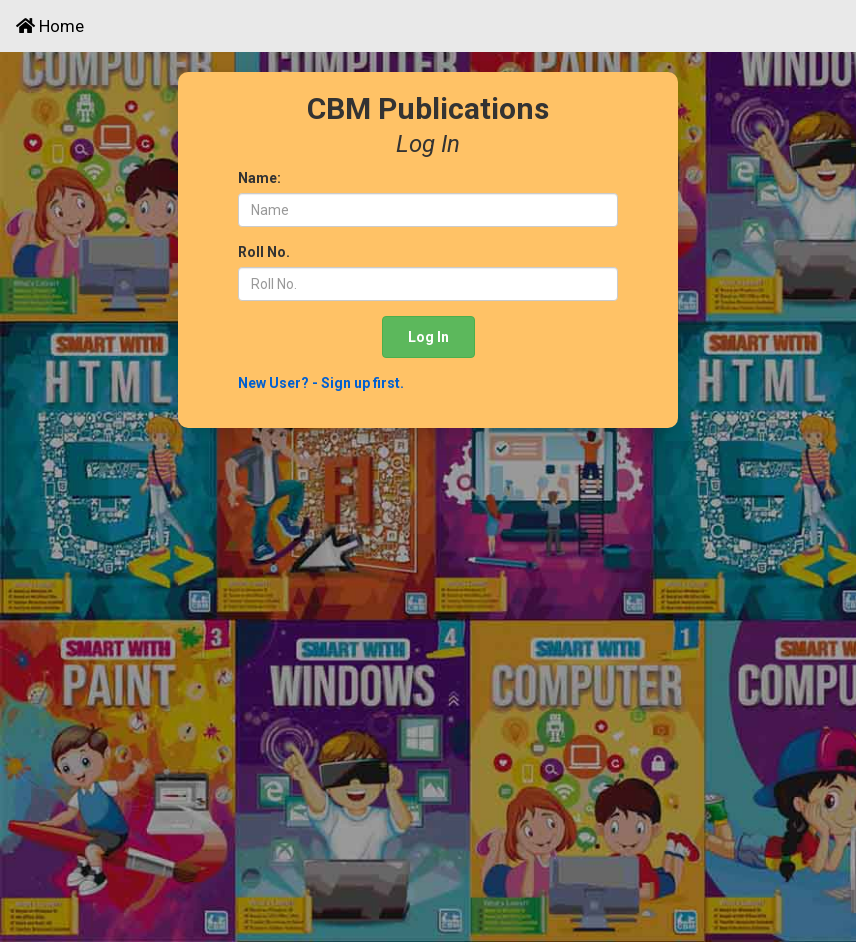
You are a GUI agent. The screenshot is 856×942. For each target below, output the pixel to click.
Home (50, 26)
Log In (428, 337)
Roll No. (264, 252)
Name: (259, 178)
